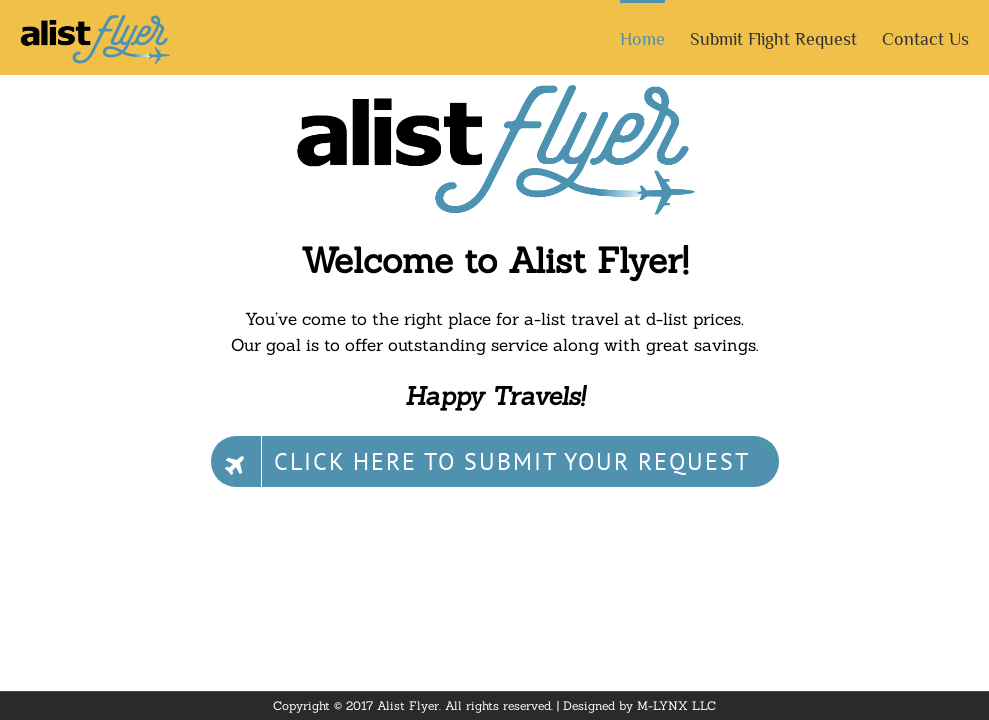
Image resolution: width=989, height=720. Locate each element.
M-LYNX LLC (676, 705)
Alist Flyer (408, 705)
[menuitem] (655, 37)
